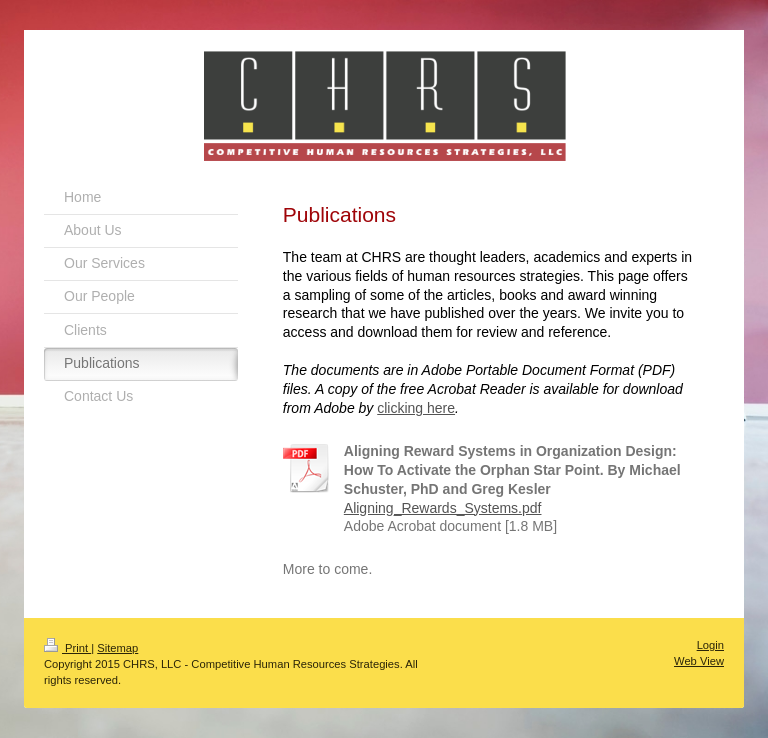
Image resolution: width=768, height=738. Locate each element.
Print (67, 648)
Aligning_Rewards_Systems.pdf (443, 508)
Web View (699, 661)
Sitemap (117, 648)
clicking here (416, 408)
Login (710, 645)
